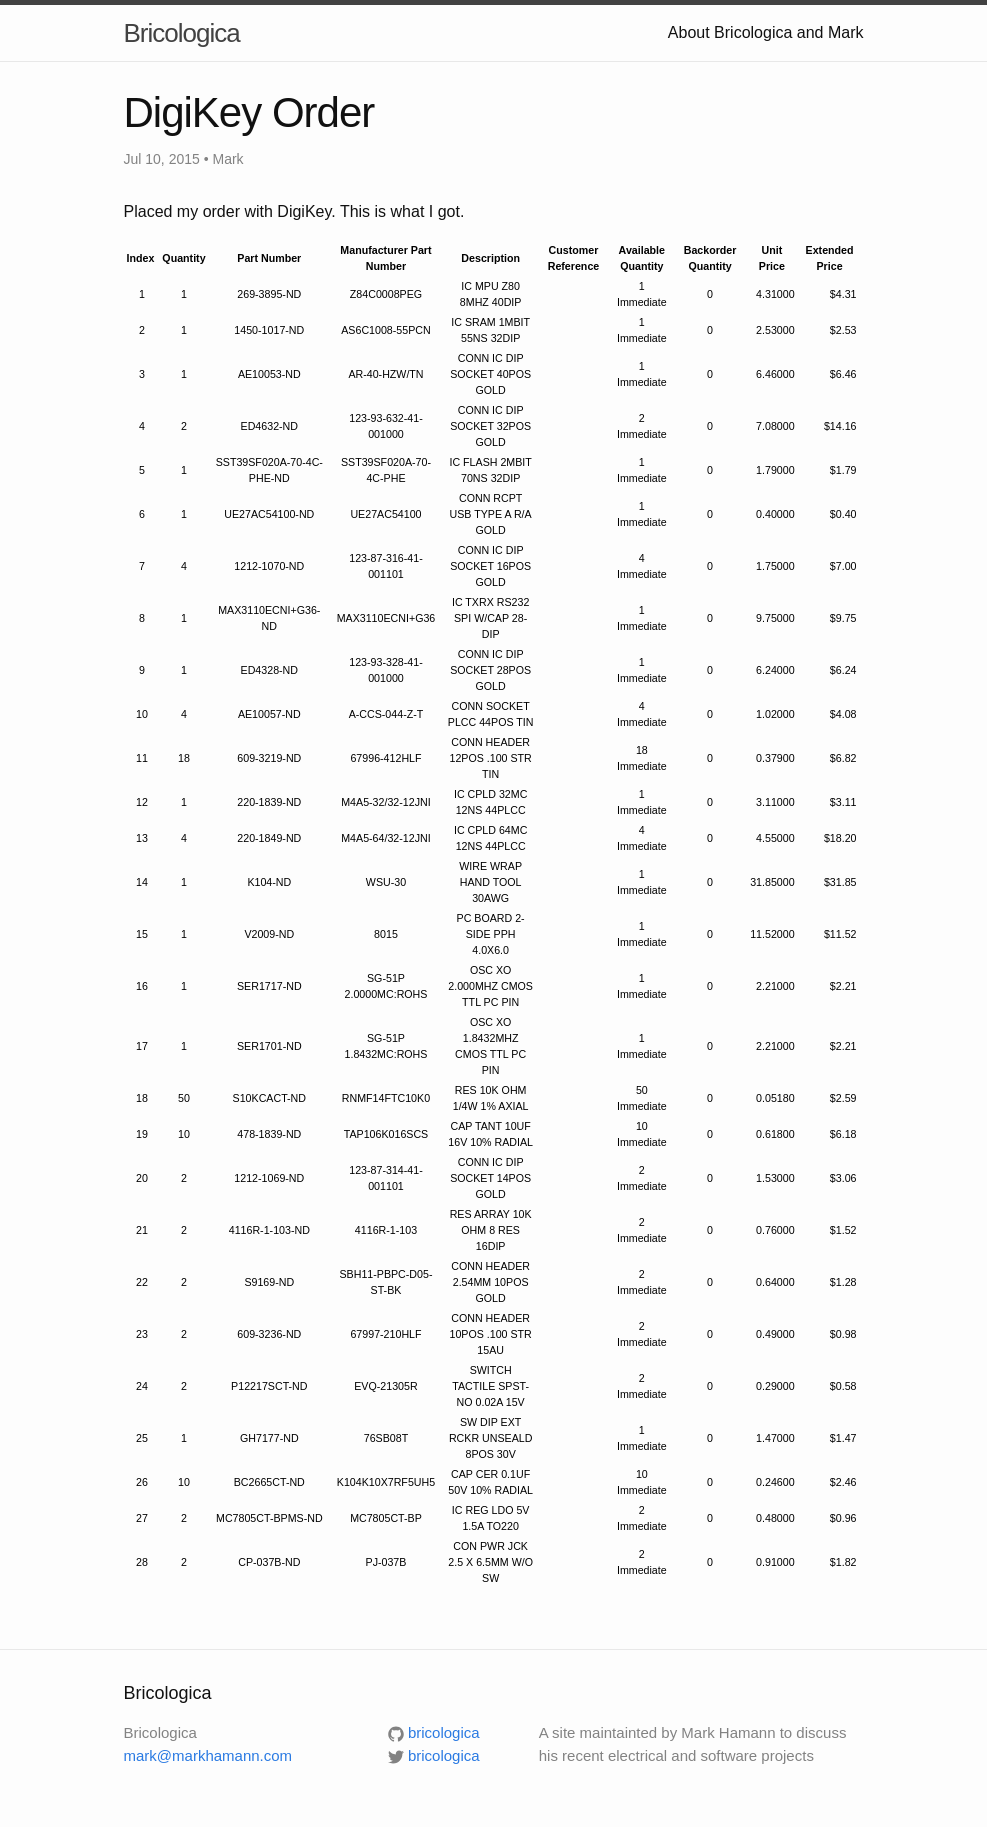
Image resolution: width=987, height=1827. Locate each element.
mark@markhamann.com (208, 1755)
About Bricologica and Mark (766, 32)
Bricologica (182, 33)
